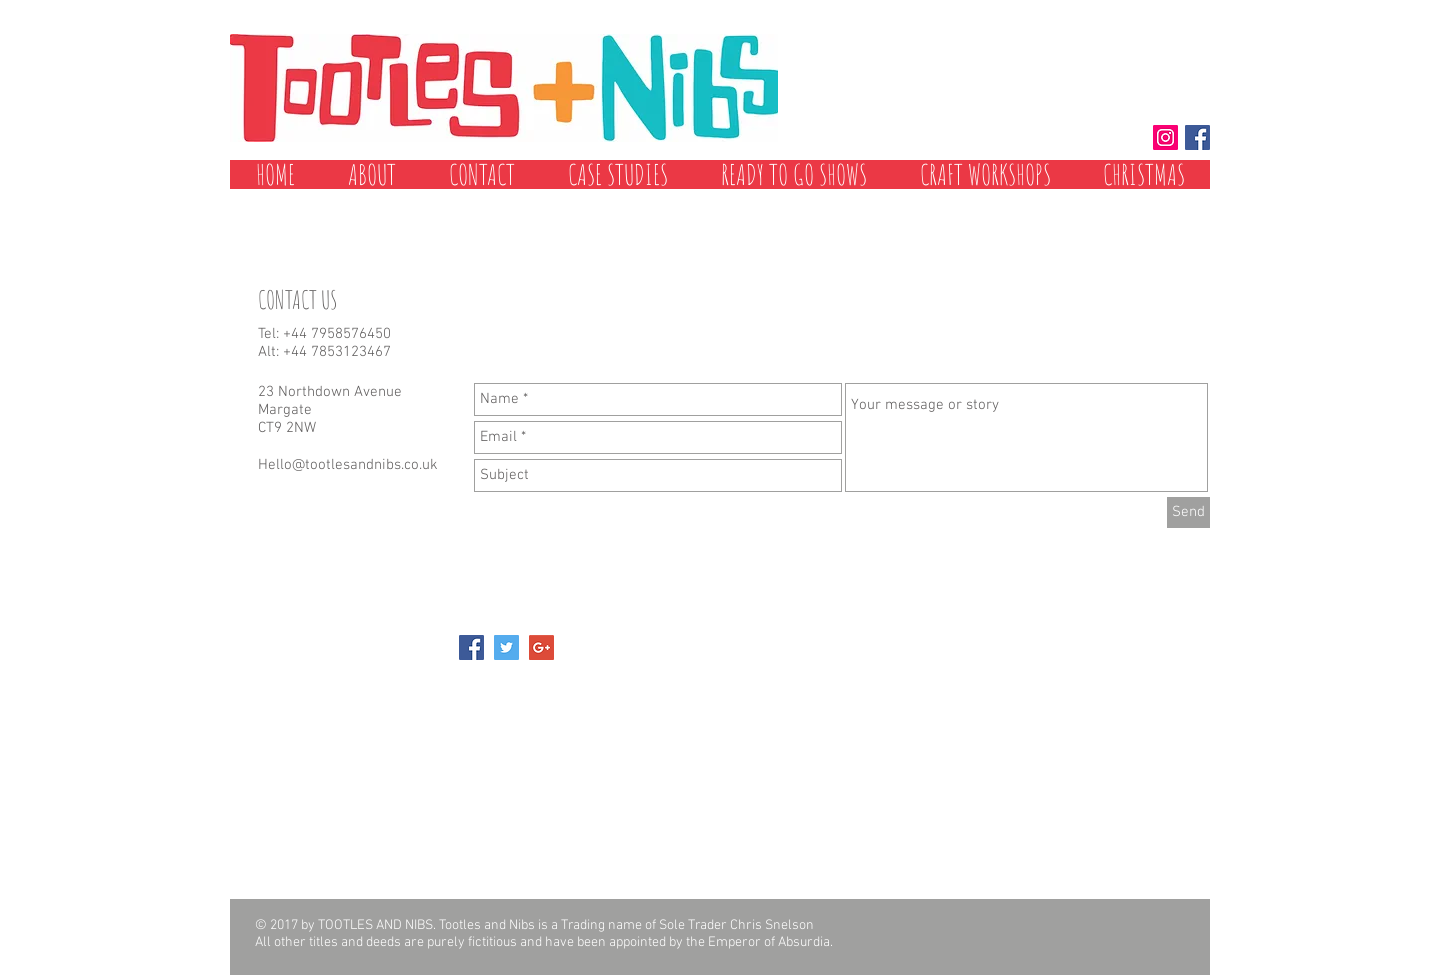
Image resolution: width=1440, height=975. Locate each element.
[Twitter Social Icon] (506, 647)
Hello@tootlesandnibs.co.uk (348, 465)
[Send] (1188, 512)
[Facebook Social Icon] (1197, 137)
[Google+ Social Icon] (541, 647)
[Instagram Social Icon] (1165, 137)
